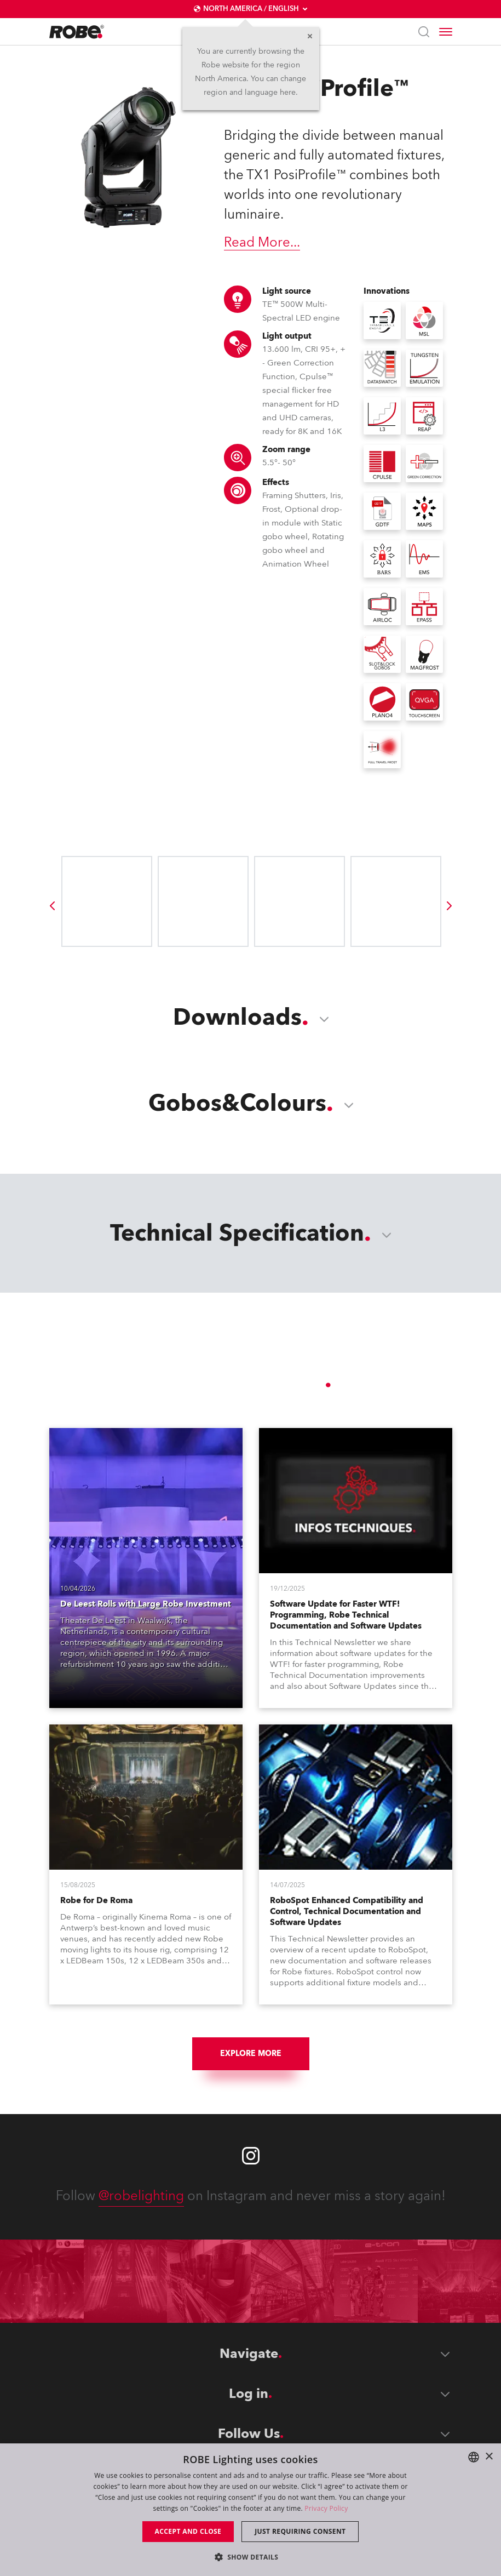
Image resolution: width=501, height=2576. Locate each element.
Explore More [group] (250, 2053)
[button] (251, 2556)
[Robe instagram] (251, 2155)
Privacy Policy (326, 2508)
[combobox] (473, 2457)
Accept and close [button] (188, 2531)
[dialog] (250, 2509)
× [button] (489, 2457)
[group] (52, 905)
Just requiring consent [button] (300, 2531)
